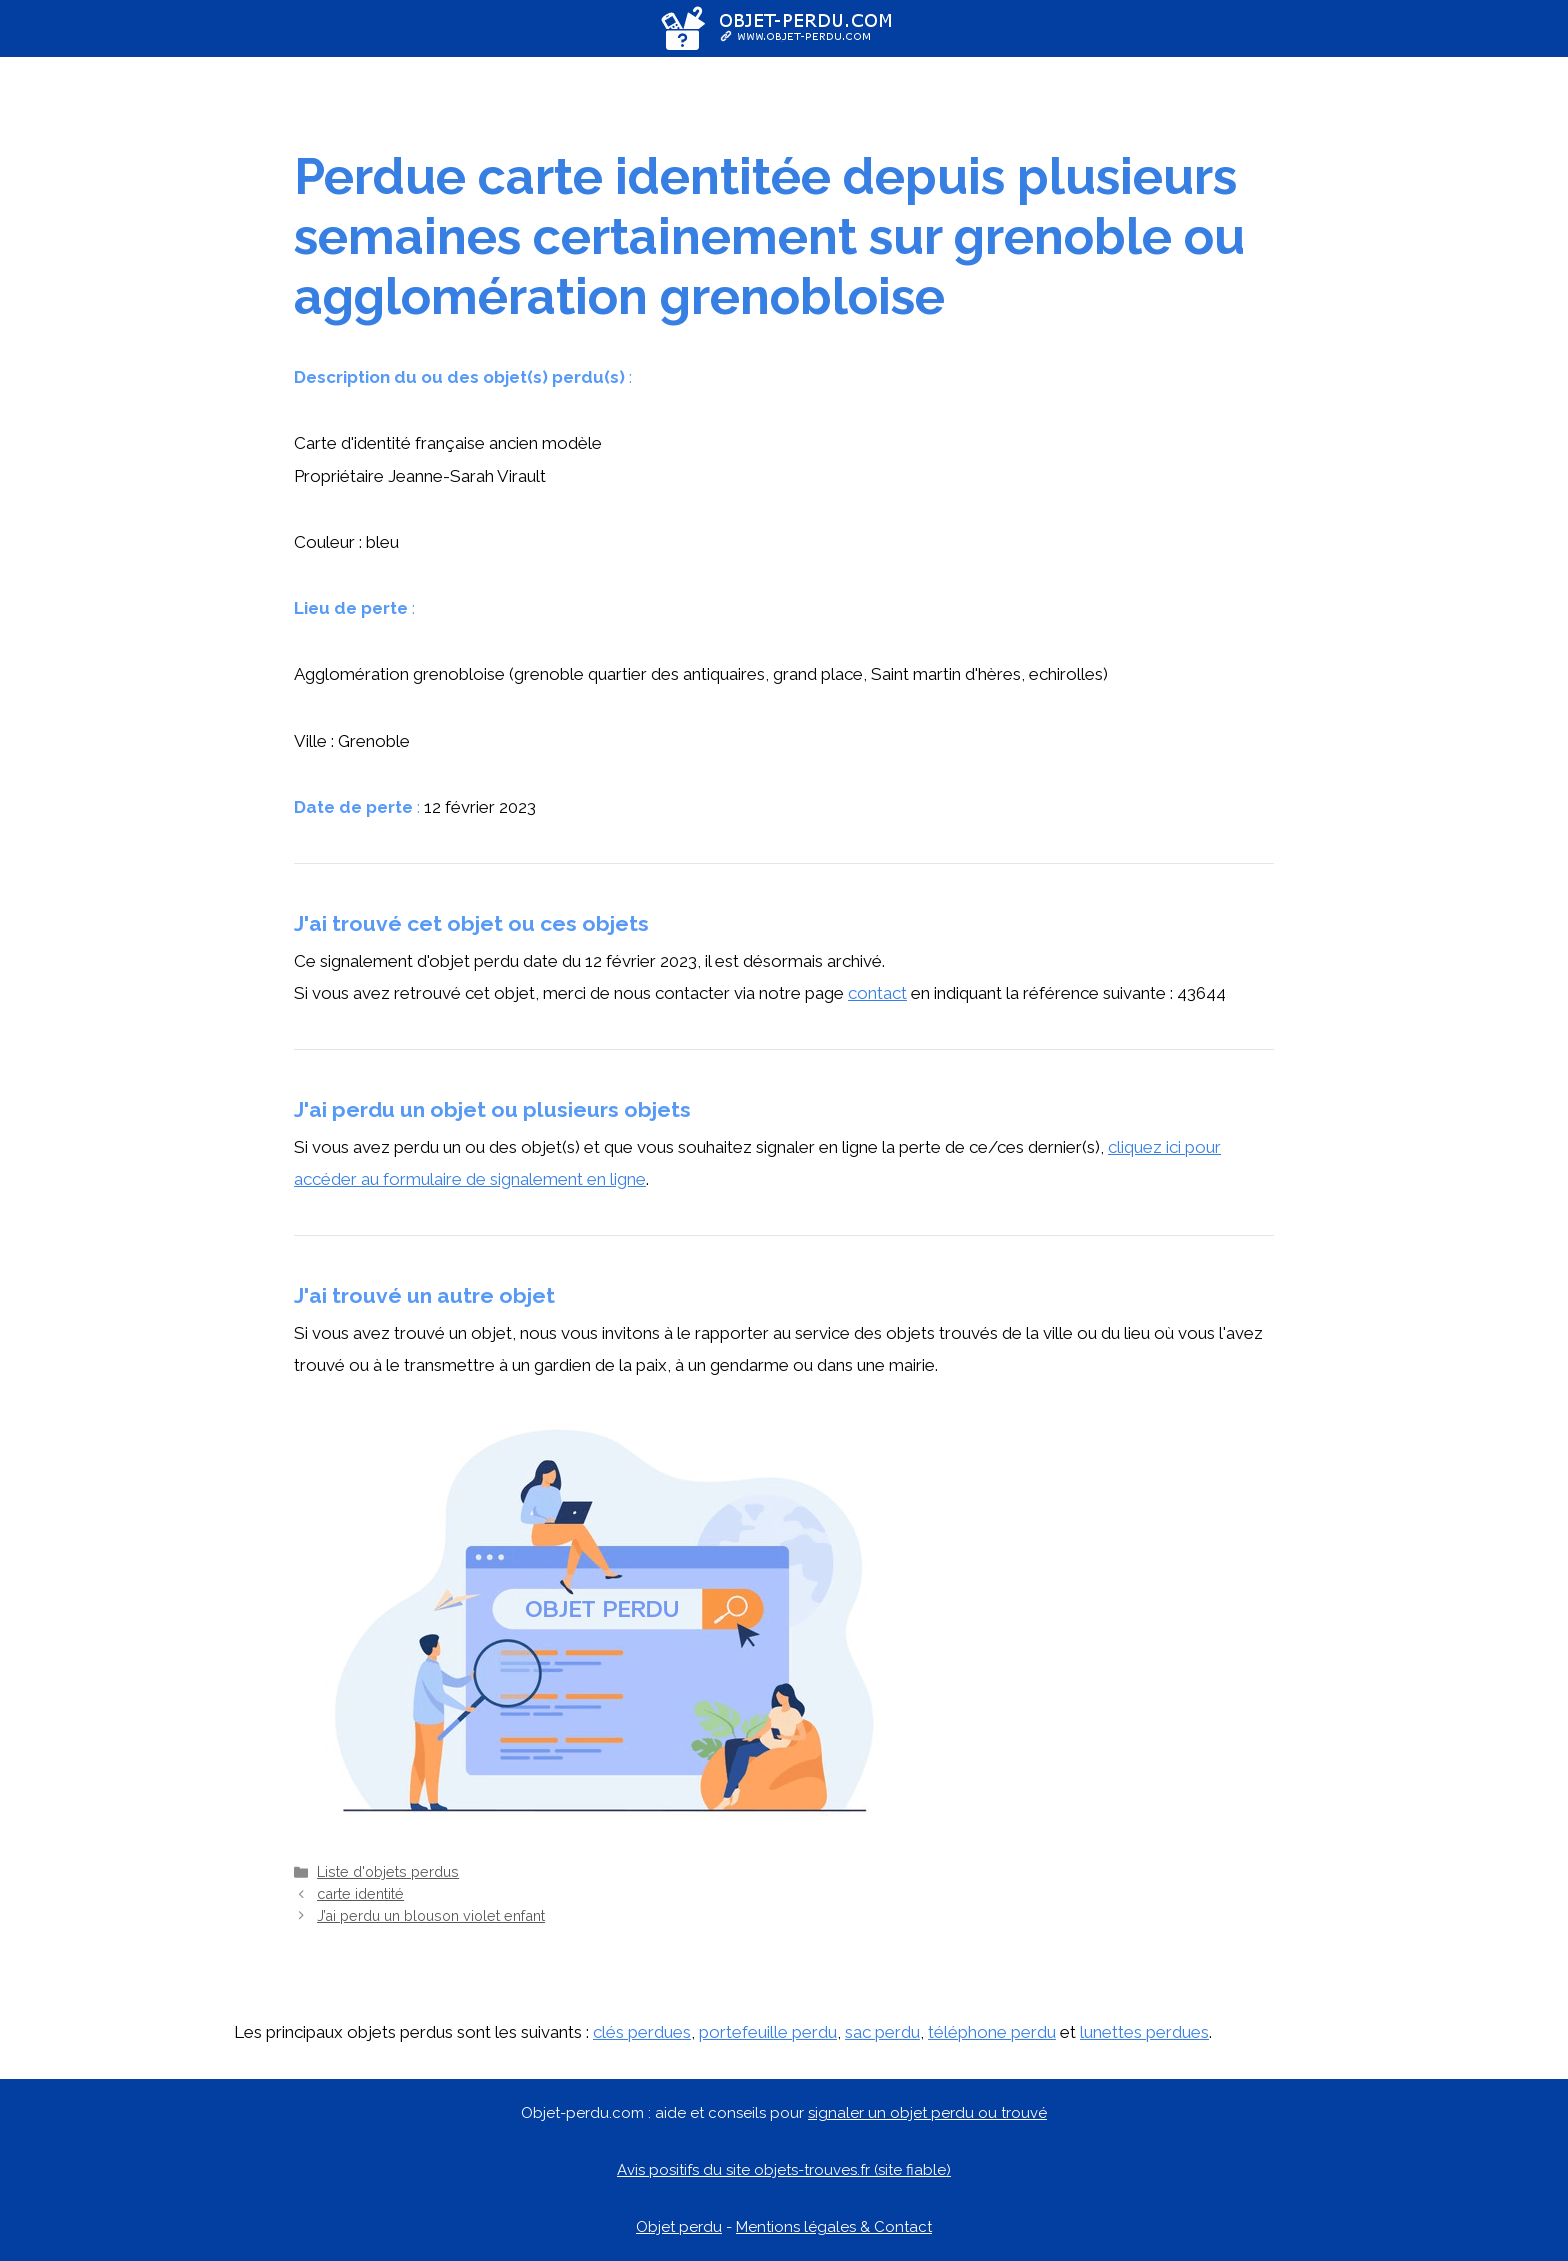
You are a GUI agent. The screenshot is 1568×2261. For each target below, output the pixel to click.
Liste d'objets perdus (388, 1871)
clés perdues (642, 2032)
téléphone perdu (992, 2032)
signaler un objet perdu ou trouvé (927, 2113)
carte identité (360, 1893)
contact (877, 993)
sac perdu (882, 2032)
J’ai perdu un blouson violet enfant (431, 1915)
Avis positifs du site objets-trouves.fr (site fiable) (784, 2170)
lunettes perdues (1144, 2032)
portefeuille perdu (768, 2032)
